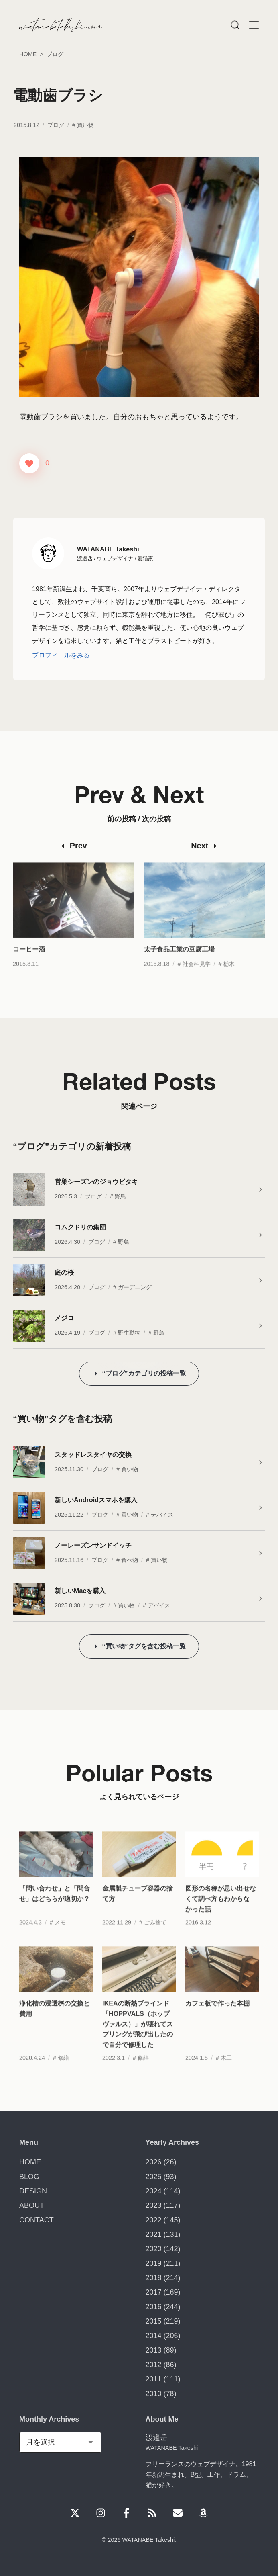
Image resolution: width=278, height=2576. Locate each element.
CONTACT (36, 2220)
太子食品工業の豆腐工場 (179, 961)
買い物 (85, 125)
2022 (154, 2220)
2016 (154, 2307)
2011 (154, 2379)
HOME (30, 2162)
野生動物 (129, 1332)
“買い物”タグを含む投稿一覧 (143, 1646)
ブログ (55, 125)
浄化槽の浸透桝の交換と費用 (54, 2020)
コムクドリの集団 (80, 1227)
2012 (154, 2365)
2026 (154, 2162)
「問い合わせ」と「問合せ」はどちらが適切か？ (54, 1906)
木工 (226, 2070)
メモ (60, 1934)
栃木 (229, 976)
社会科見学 (197, 976)
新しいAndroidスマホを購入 (96, 1499)
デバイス (162, 1514)
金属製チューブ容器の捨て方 (137, 1906)
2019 (154, 2263)
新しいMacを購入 (80, 1590)
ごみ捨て (155, 1934)
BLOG (29, 2177)
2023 (154, 2205)
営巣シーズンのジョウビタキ (96, 1181)
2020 (154, 2249)
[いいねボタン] (29, 463)
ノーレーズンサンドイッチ (93, 1545)
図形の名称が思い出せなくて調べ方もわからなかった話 (220, 1911)
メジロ (64, 1317)
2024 (154, 2191)
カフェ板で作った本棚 (217, 2015)
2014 (154, 2336)
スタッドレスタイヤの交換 (93, 1454)
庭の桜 (64, 1272)
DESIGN (33, 2191)
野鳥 (120, 1196)
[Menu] (234, 25)
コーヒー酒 (29, 961)
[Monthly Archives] (60, 2442)
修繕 (63, 2070)
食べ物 (129, 1560)
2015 (154, 2321)
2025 (154, 2177)
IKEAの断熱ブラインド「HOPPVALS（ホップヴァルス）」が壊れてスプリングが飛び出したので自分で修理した (137, 2036)
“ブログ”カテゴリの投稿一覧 (143, 1373)
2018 (154, 2278)
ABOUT (31, 2205)
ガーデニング (135, 1287)
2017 (154, 2292)
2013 (154, 2350)
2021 (154, 2234)
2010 (154, 2394)
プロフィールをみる (61, 655)
